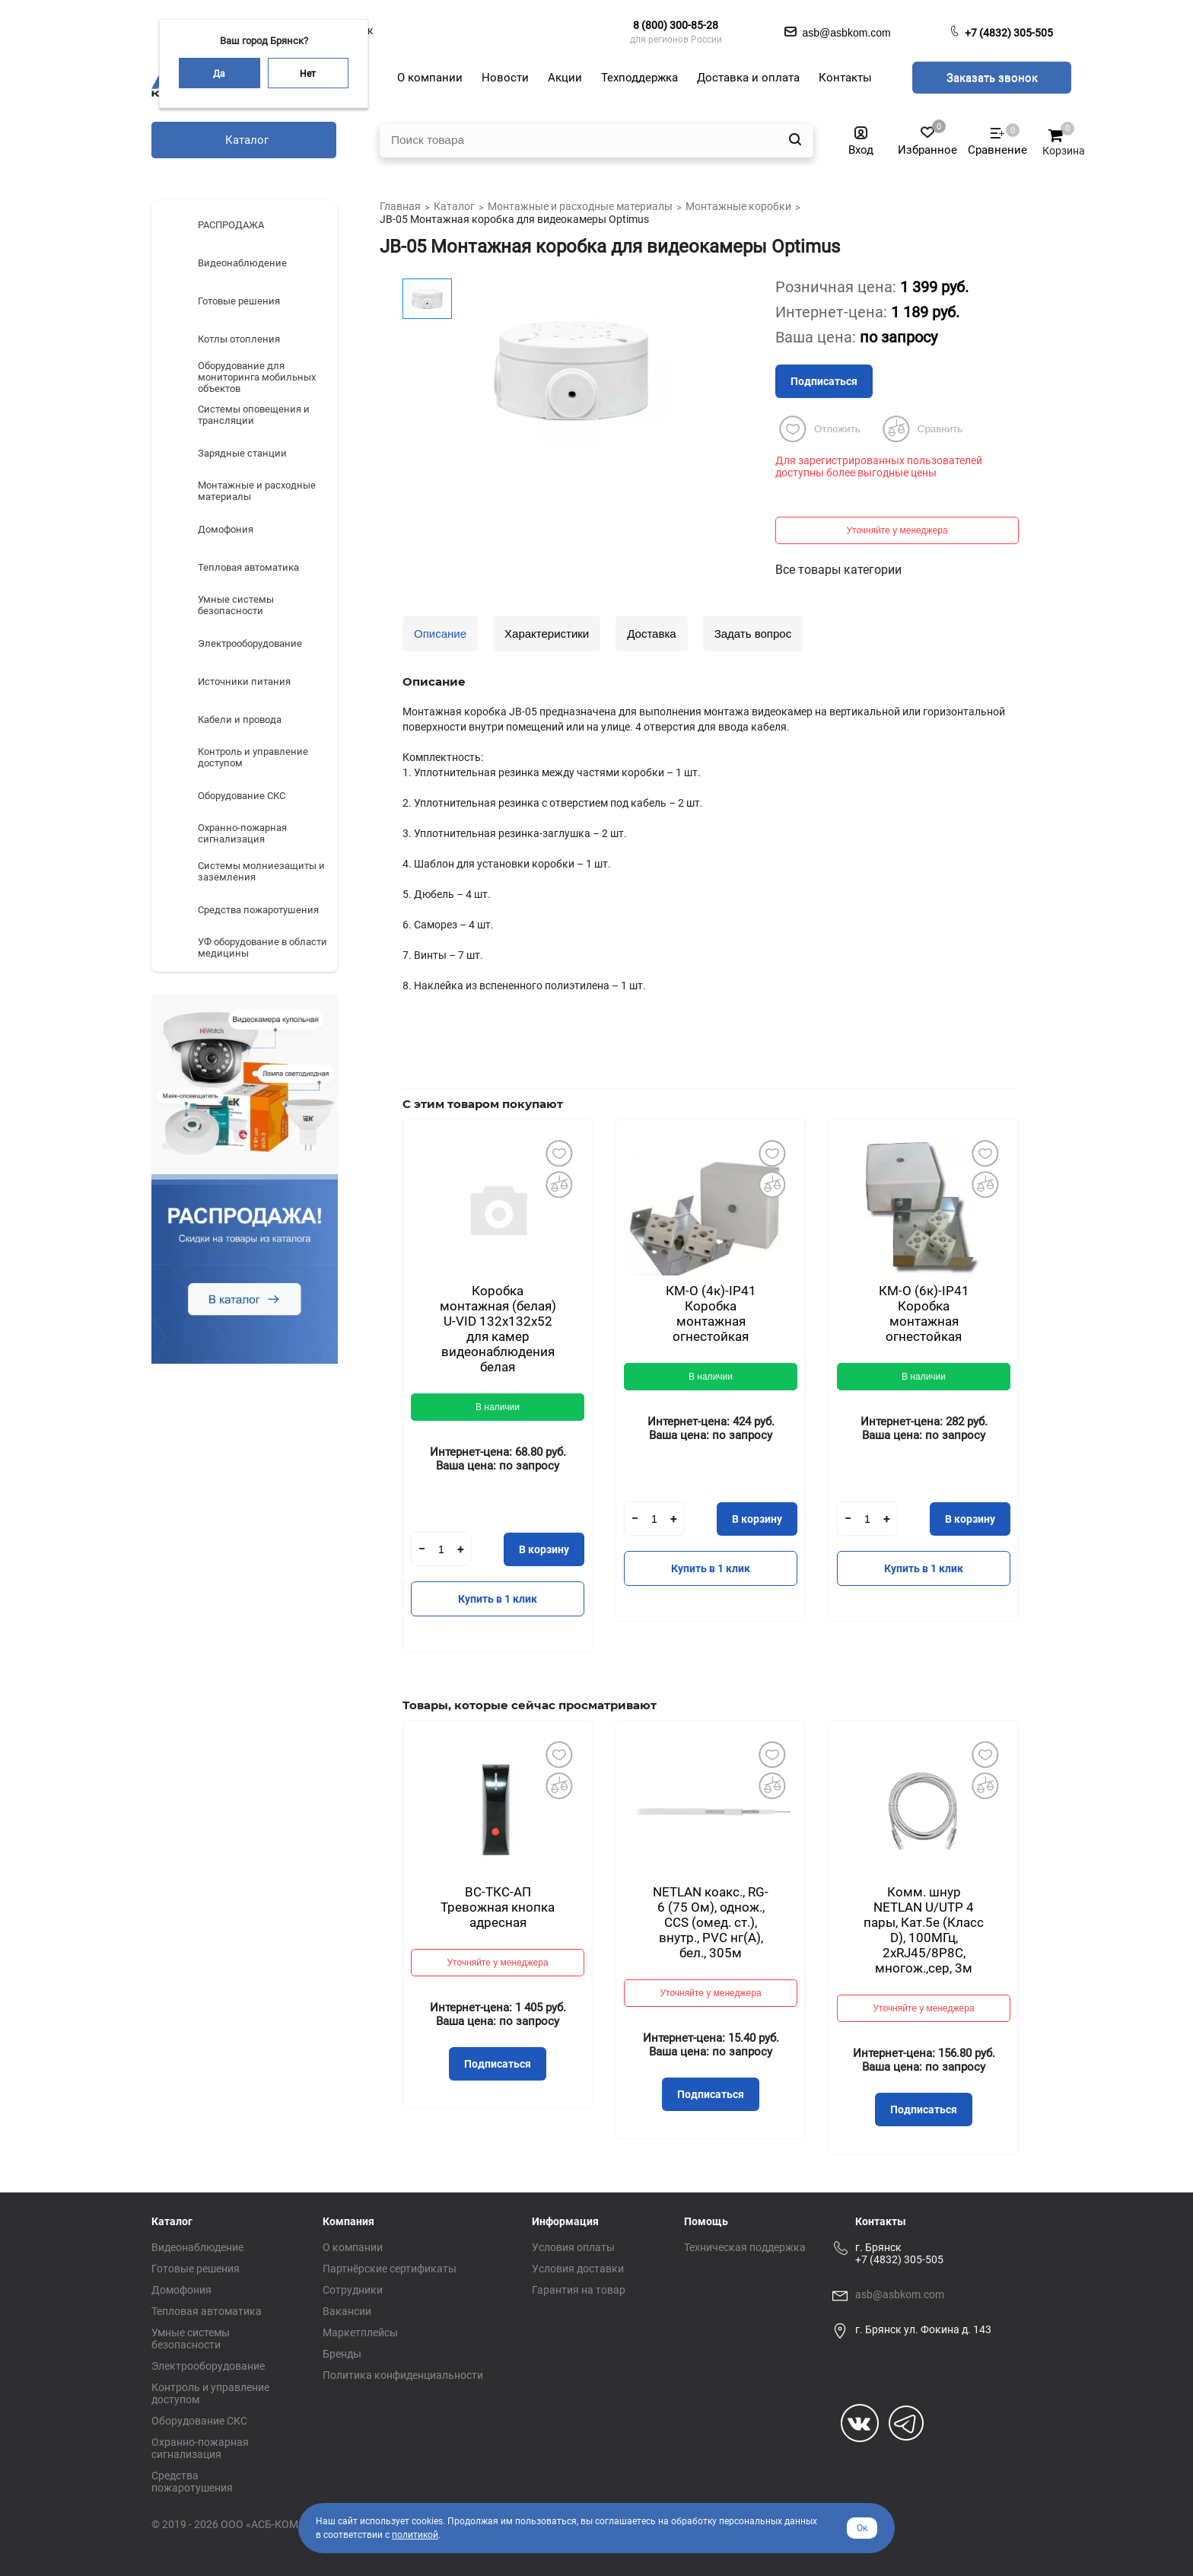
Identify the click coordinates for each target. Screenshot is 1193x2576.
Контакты (880, 2221)
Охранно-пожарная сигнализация (200, 2448)
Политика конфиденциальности (403, 2375)
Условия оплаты (573, 2247)
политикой (415, 2535)
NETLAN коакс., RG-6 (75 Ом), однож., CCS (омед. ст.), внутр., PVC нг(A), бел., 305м (710, 1922)
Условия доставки (578, 2268)
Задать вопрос (752, 633)
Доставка (651, 633)
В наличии (498, 1407)
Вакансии (347, 2311)
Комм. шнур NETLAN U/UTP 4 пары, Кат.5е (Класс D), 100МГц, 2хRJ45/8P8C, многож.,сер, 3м (924, 1930)
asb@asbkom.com (899, 2294)
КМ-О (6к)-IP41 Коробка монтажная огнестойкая (924, 1313)
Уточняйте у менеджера (896, 530)
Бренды (342, 2354)
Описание (440, 633)
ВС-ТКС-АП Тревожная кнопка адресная (498, 1907)
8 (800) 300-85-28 (675, 25)
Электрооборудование (208, 2366)
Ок (862, 2528)
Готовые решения (195, 2268)
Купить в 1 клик (497, 1599)
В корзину (544, 1549)
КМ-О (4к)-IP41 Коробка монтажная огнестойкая (711, 1313)
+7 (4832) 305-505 (1009, 33)
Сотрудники (353, 2290)
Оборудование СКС (199, 2421)
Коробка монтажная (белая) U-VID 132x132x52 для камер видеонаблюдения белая (498, 1328)
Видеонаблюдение (197, 2247)
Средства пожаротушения (192, 2481)
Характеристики (546, 633)
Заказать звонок (992, 77)
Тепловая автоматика (206, 2311)
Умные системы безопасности (190, 2338)
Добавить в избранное (558, 1152)
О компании (353, 2247)
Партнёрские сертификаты (390, 2268)
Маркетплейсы (360, 2332)
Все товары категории (838, 569)
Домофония (181, 2290)
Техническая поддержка (745, 2247)
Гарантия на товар (578, 2290)
